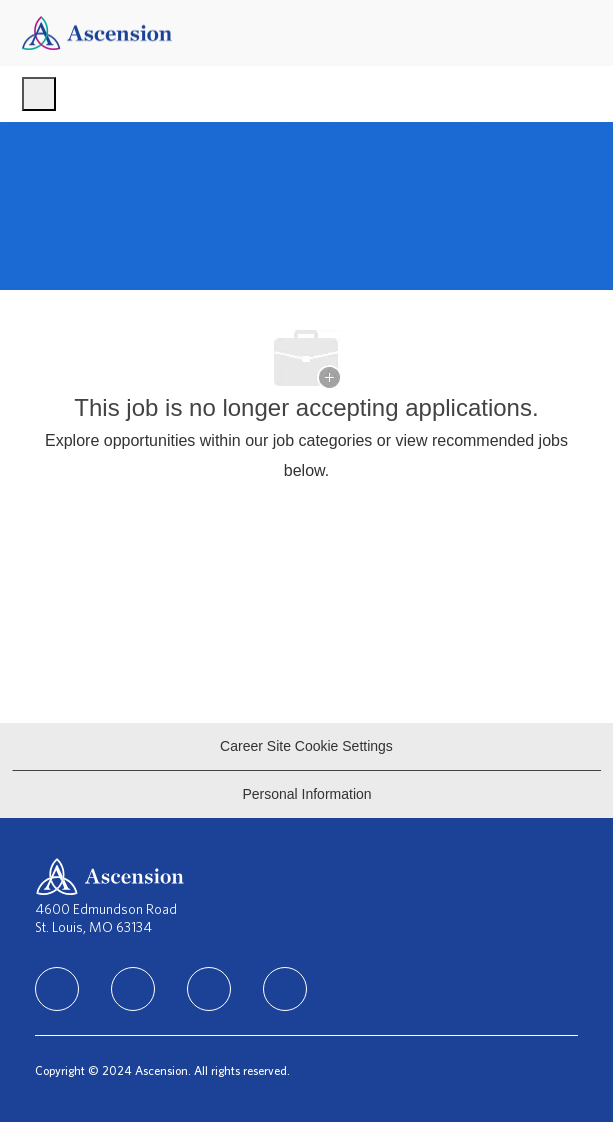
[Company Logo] (97, 31)
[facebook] (57, 989)
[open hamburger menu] (39, 94)
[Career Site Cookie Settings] (306, 746)
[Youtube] (285, 989)
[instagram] (209, 989)
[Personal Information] (306, 794)
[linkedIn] (133, 989)
